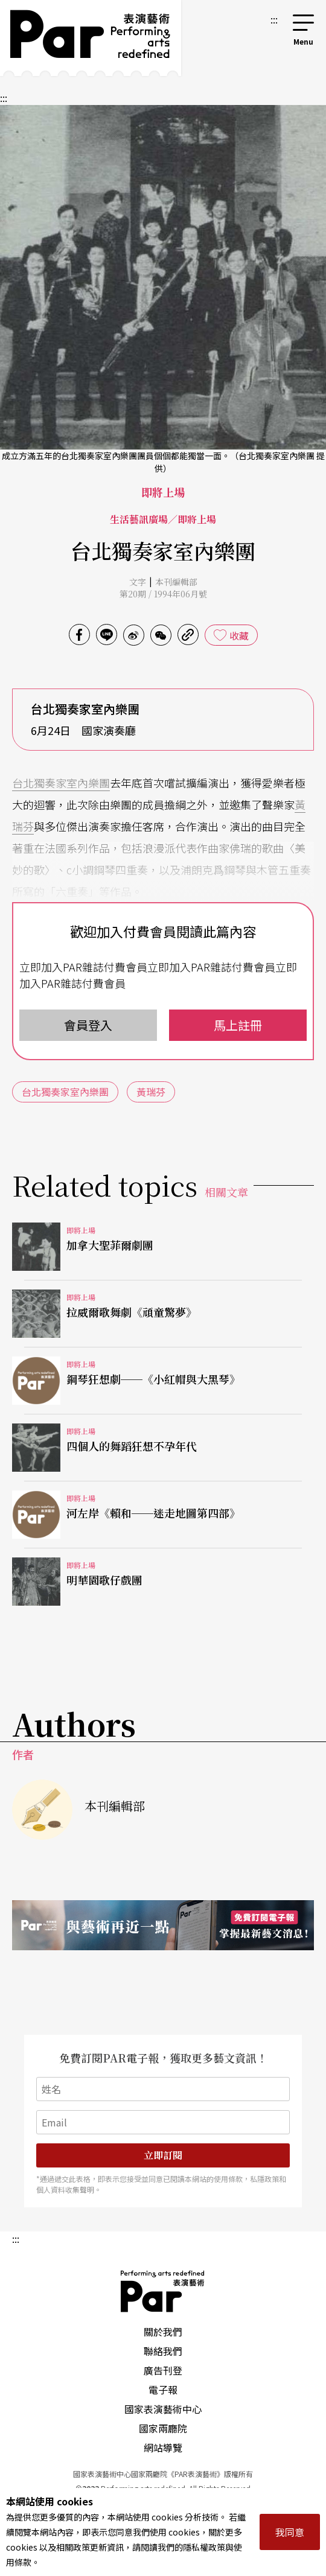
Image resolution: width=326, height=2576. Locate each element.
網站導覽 (163, 2447)
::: (274, 19)
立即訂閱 (163, 2155)
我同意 (289, 2532)
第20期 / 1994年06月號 (163, 594)
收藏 (239, 635)
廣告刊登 (163, 2370)
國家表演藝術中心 (163, 2409)
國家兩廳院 (163, 2428)
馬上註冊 (238, 1025)
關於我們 (163, 2331)
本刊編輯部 (176, 582)
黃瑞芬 (150, 1091)
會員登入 (88, 1025)
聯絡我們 (163, 2351)
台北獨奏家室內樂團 (61, 782)
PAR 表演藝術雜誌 (163, 2291)
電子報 (163, 2389)
